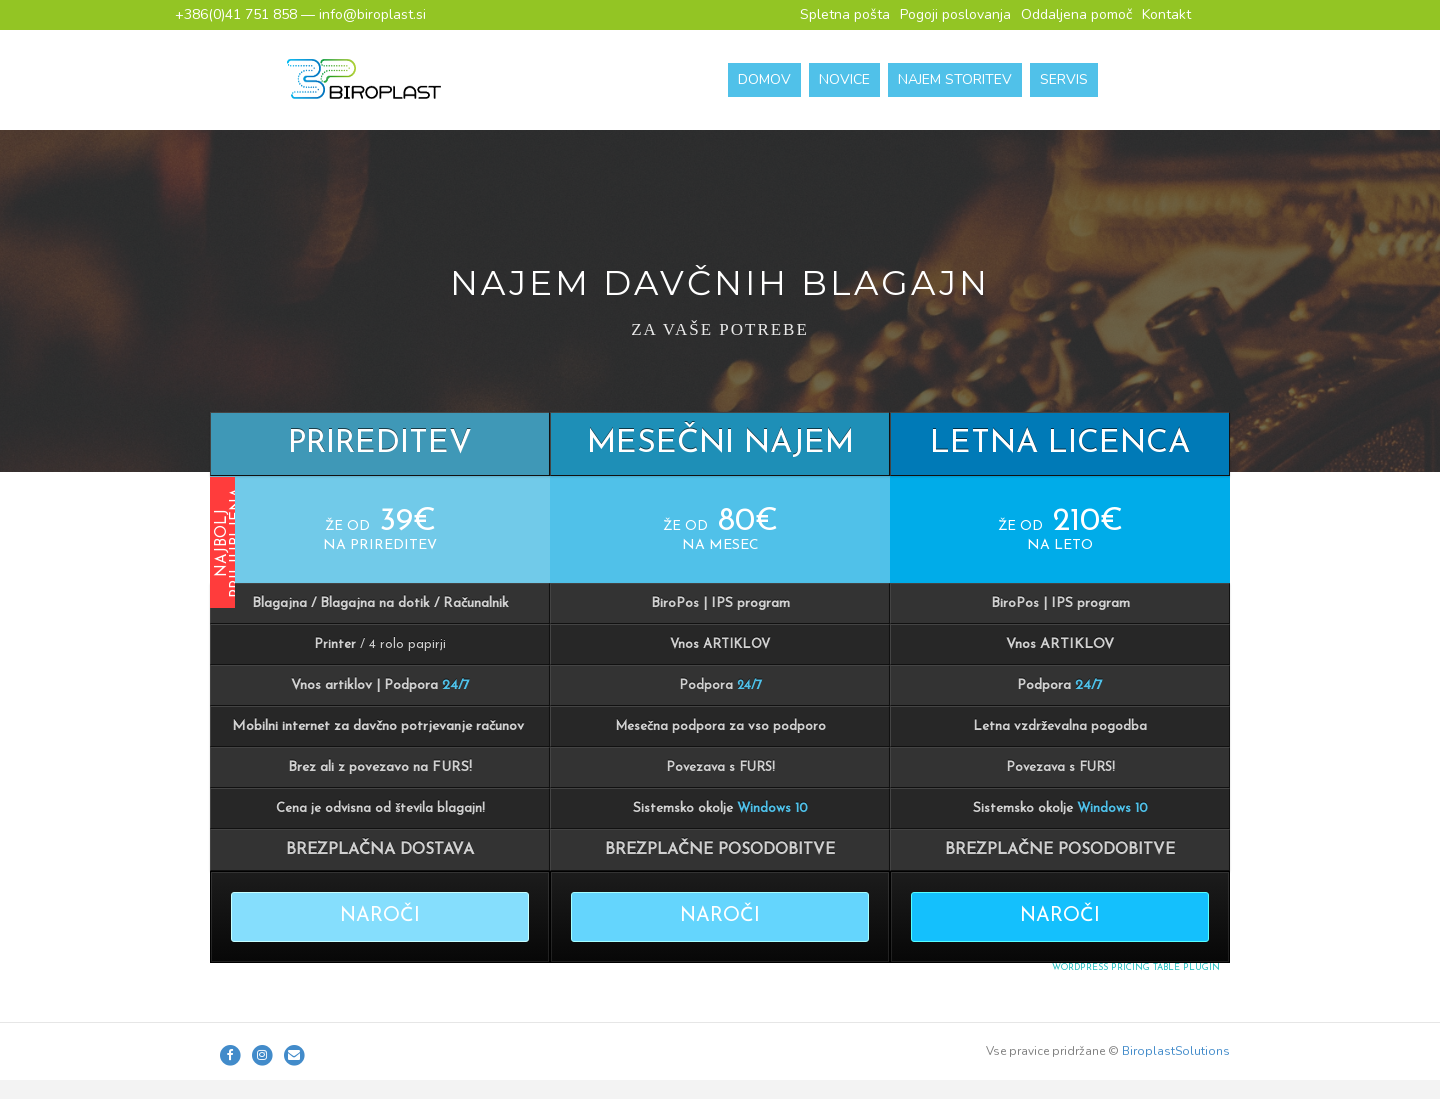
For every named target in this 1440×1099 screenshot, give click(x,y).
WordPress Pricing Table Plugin (1136, 967)
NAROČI (380, 916)
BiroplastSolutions (1176, 1051)
